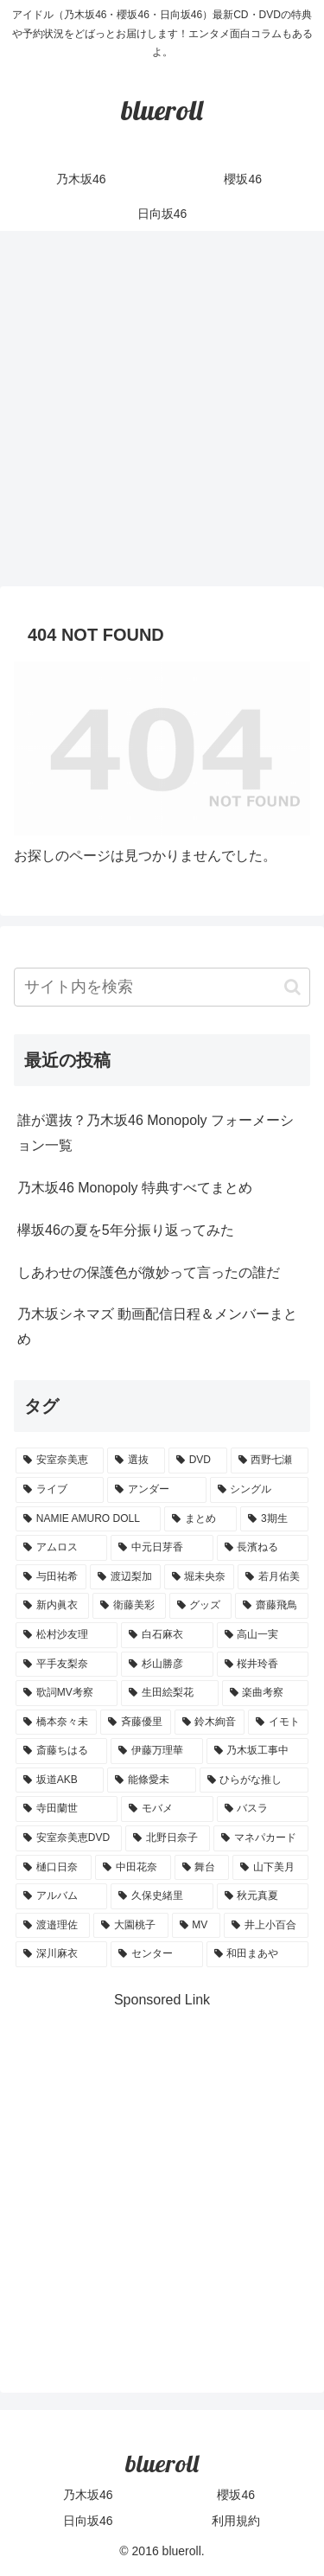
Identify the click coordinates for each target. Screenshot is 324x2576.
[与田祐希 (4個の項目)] (51, 1577)
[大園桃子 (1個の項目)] (130, 1926)
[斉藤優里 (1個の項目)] (135, 1722)
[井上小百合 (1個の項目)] (266, 1926)
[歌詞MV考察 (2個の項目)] (67, 1693)
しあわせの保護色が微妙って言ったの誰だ (148, 1272)
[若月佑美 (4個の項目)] (273, 1577)
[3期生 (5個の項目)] (274, 1519)
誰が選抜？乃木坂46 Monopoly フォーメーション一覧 (155, 1133)
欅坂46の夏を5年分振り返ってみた (125, 1230)
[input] (162, 987)
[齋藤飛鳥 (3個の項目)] (271, 1606)
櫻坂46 (236, 2495)
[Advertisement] (162, 414)
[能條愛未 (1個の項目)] (151, 1780)
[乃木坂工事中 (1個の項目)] (257, 1751)
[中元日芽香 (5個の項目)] (162, 1548)
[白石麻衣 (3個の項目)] (167, 1635)
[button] (292, 987)
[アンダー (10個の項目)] (156, 1490)
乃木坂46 (88, 2495)
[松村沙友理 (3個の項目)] (67, 1635)
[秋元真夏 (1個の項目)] (262, 1896)
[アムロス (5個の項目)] (61, 1548)
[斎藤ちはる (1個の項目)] (61, 1751)
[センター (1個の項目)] (156, 1954)
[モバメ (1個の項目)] (167, 1809)
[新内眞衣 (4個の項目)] (52, 1606)
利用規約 (236, 2521)
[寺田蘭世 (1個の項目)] (67, 1809)
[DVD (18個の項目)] (197, 1460)
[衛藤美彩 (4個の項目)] (129, 1606)
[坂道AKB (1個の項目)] (60, 1780)
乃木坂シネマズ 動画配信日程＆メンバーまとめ (157, 1326)
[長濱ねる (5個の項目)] (262, 1548)
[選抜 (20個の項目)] (135, 1460)
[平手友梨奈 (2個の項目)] (67, 1665)
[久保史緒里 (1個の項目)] (162, 1896)
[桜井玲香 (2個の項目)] (262, 1665)
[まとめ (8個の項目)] (200, 1519)
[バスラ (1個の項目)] (262, 1809)
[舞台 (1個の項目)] (202, 1868)
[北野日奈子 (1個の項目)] (167, 1838)
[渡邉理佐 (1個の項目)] (53, 1926)
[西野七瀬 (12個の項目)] (269, 1460)
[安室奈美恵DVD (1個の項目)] (69, 1838)
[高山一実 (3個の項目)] (262, 1635)
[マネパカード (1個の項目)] (260, 1838)
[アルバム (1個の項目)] (61, 1896)
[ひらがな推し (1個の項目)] (254, 1780)
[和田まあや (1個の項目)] (257, 1954)
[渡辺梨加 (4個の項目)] (125, 1577)
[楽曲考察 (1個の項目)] (265, 1693)
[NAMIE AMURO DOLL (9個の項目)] (88, 1519)
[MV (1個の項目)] (196, 1926)
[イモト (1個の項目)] (278, 1722)
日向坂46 (88, 2521)
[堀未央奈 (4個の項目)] (199, 1577)
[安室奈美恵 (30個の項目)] (60, 1460)
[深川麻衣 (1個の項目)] (61, 1954)
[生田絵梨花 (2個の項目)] (169, 1693)
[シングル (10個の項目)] (259, 1490)
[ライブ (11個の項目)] (60, 1490)
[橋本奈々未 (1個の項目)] (56, 1722)
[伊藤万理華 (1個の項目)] (156, 1751)
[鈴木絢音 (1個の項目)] (210, 1722)
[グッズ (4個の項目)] (200, 1606)
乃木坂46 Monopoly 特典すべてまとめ (134, 1187)
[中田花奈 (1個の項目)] (133, 1868)
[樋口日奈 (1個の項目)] (54, 1868)
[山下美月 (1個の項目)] (270, 1868)
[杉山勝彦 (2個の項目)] (167, 1665)
